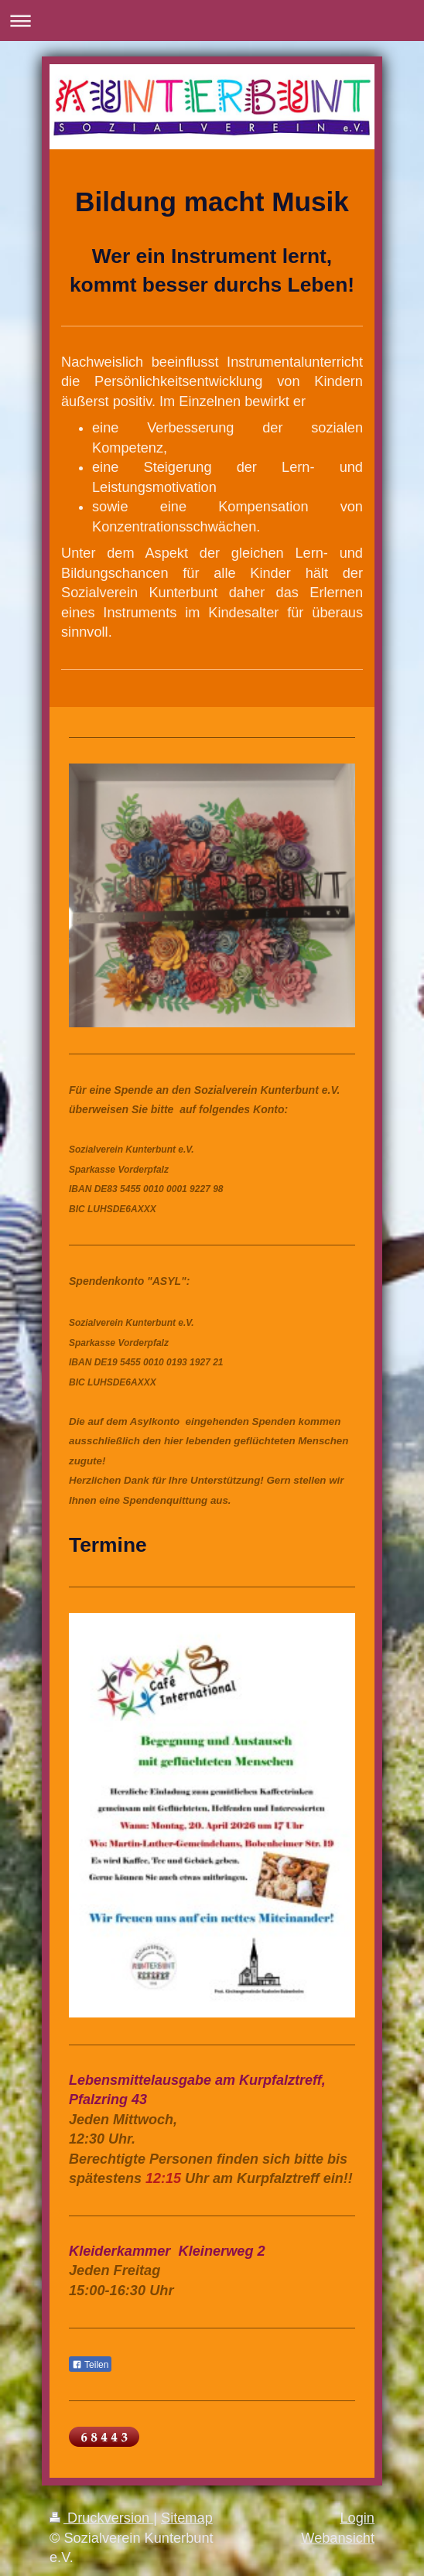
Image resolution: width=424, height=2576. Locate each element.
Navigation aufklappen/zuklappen (212, 20)
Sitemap (187, 2518)
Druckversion (101, 2518)
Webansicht (337, 2538)
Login (357, 2518)
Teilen (90, 2364)
